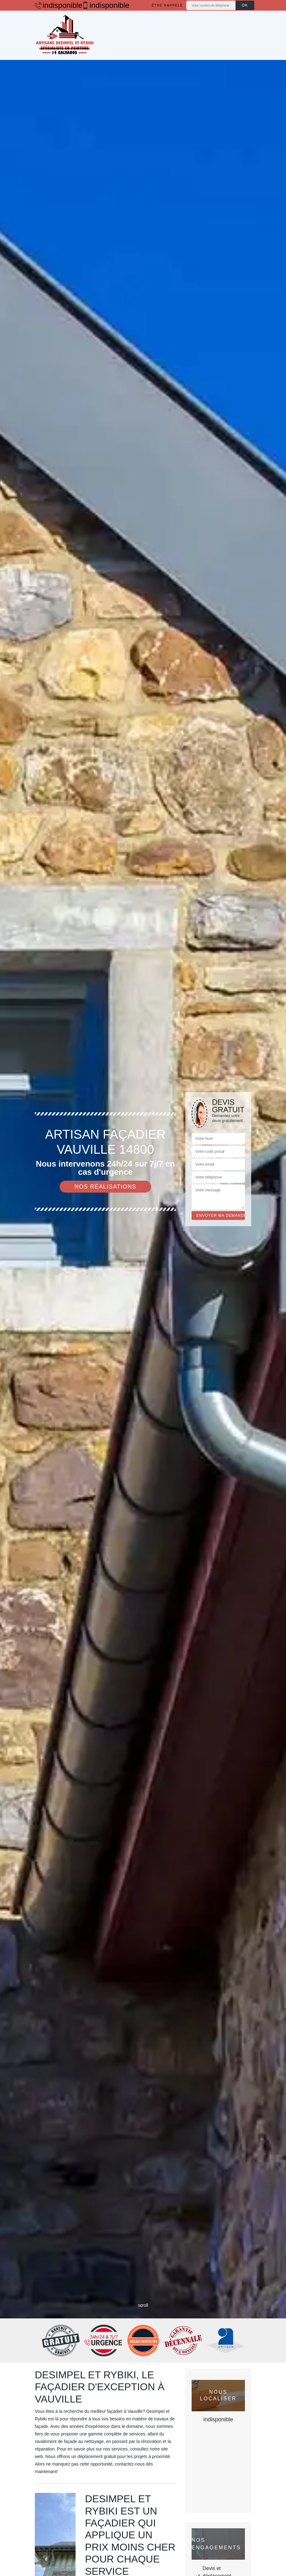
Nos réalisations (105, 1187)
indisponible (55, 5)
